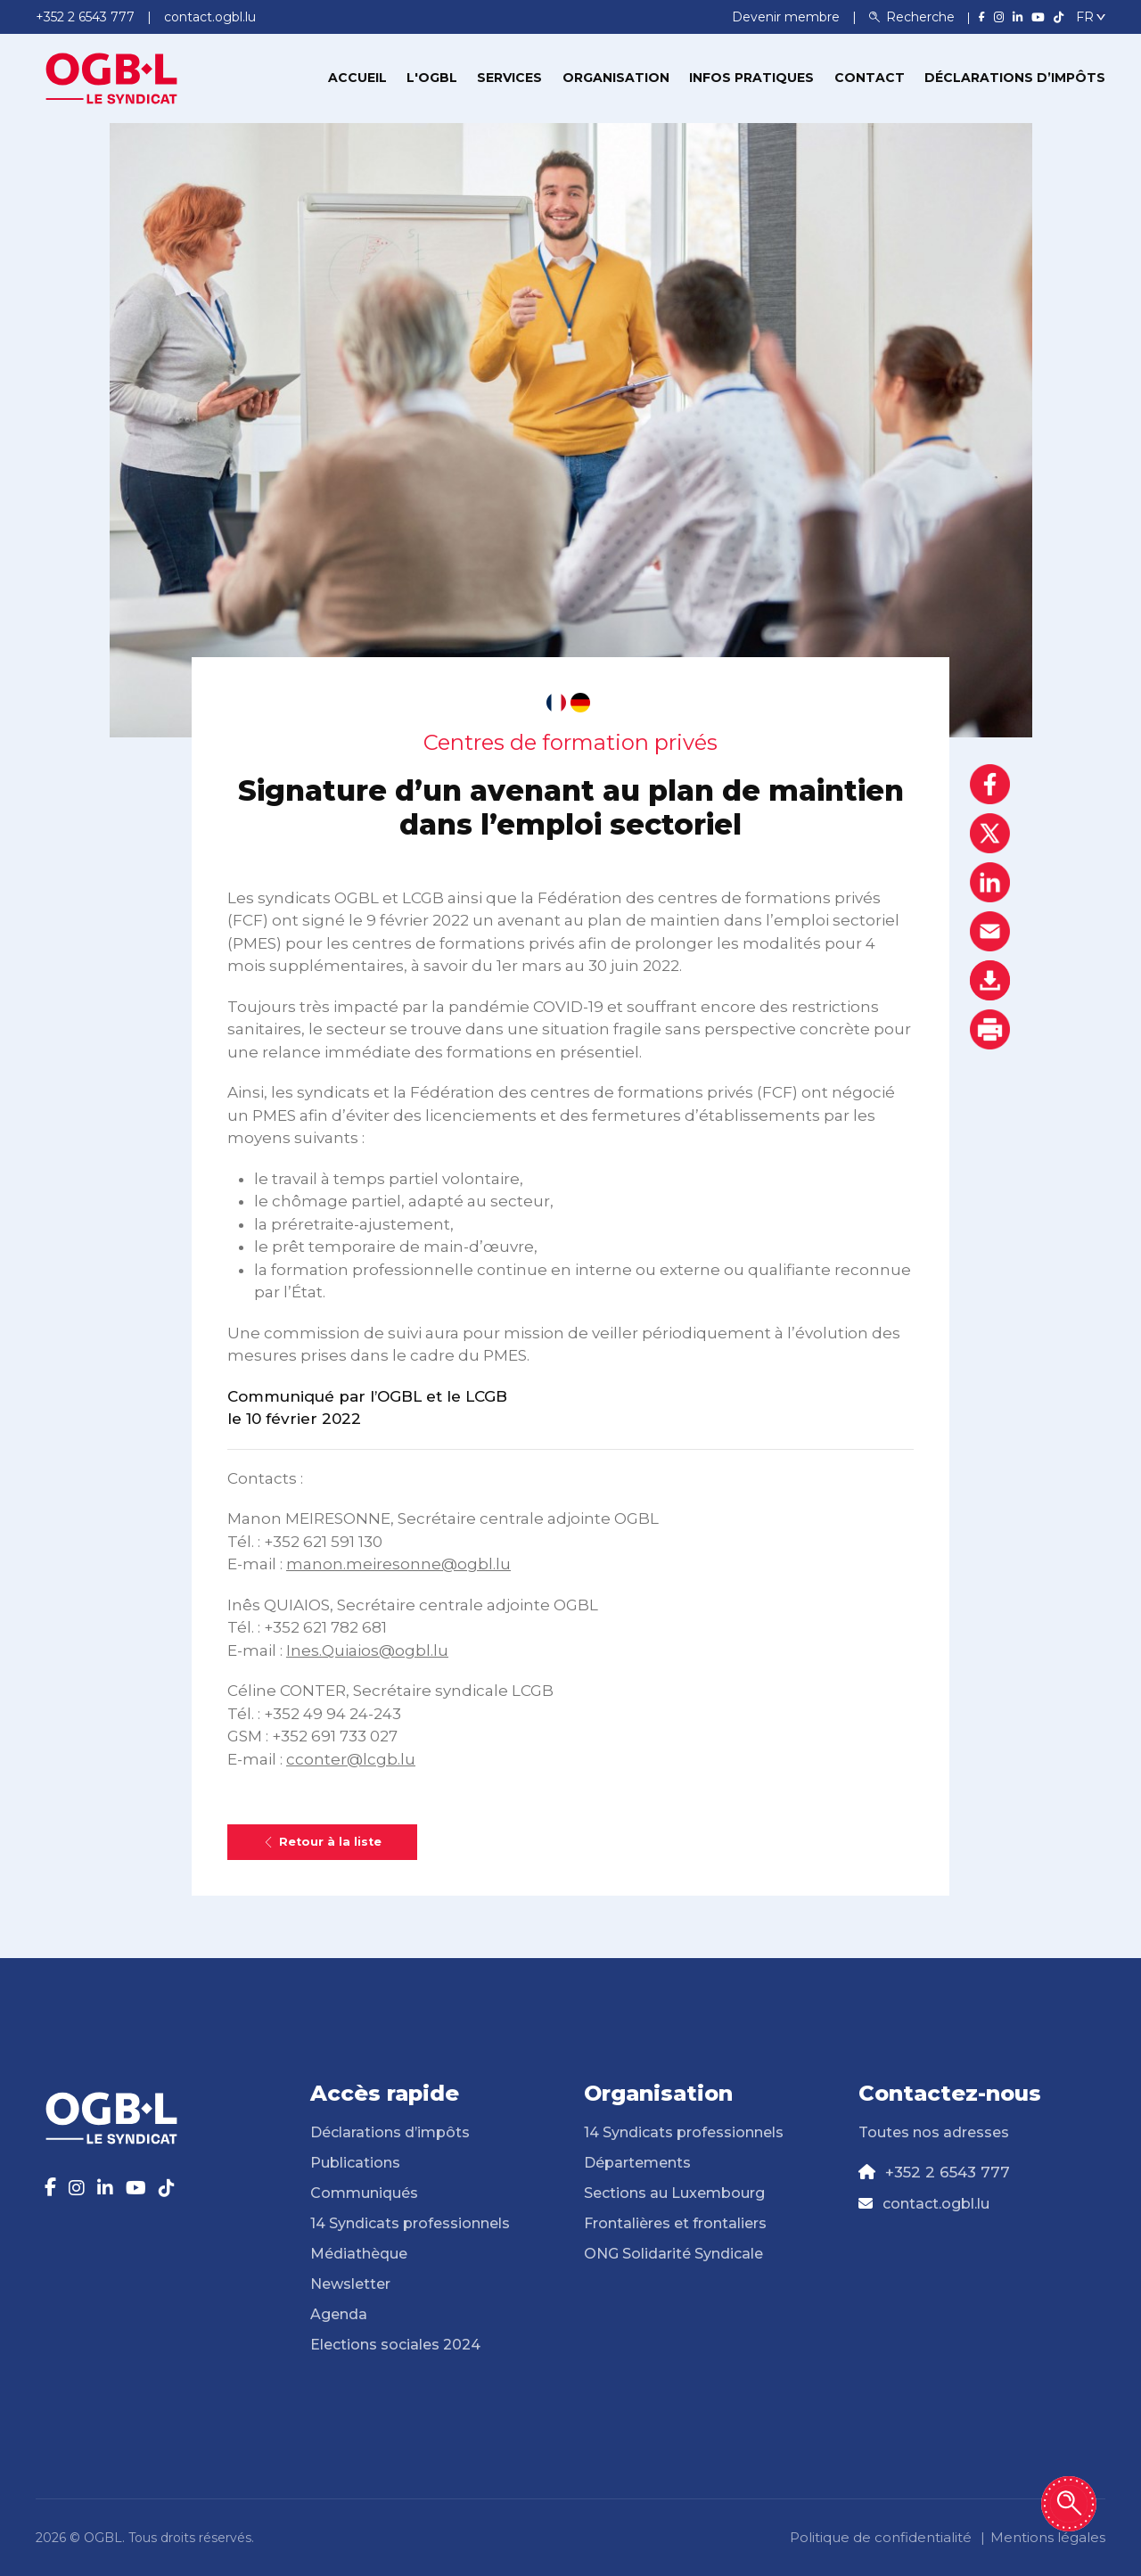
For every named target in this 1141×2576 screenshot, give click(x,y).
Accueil (357, 78)
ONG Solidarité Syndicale (673, 2253)
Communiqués (364, 2193)
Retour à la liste (322, 1841)
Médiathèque (358, 2253)
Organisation (615, 78)
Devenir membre (787, 17)
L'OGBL (431, 78)
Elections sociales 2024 (395, 2344)
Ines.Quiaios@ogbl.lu (367, 1650)
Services (509, 78)
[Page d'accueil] (111, 77)
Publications (355, 2162)
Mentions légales (1047, 2537)
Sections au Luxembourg (674, 2193)
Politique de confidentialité (881, 2537)
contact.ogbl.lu (935, 2203)
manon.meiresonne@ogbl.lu (398, 1564)
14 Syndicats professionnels (410, 2223)
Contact (869, 78)
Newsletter (350, 2284)
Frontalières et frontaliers (675, 2223)
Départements (637, 2162)
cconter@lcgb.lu (350, 1759)
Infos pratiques (751, 78)
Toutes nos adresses (933, 2132)
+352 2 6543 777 (947, 2172)
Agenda (338, 2314)
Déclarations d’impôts (1014, 78)
